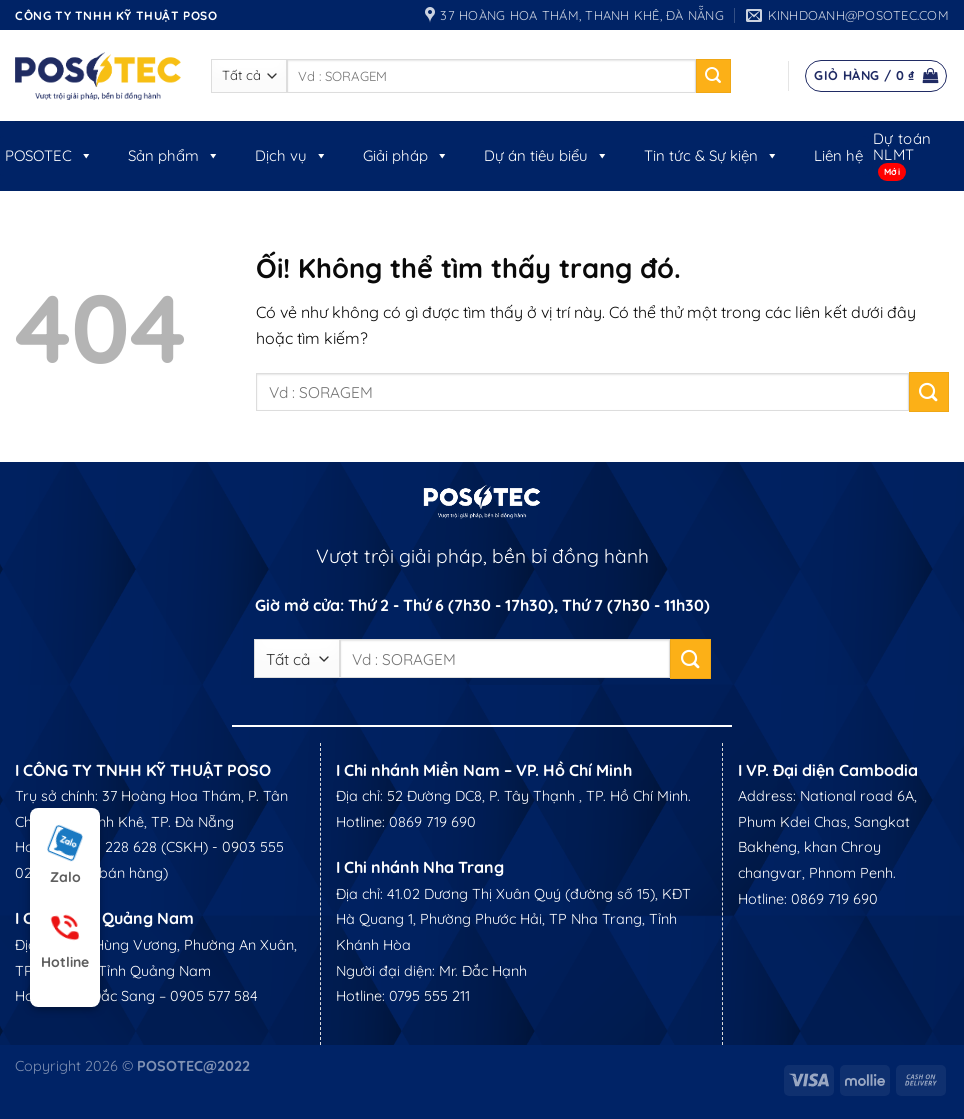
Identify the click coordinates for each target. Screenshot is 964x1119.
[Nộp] (713, 76)
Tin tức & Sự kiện (711, 156)
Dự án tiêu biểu (546, 156)
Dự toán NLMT (902, 146)
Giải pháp (406, 156)
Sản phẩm (174, 156)
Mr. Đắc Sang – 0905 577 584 (163, 996)
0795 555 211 (429, 996)
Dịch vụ (291, 156)
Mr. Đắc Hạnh (483, 971)
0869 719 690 (432, 822)
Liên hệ (838, 155)
